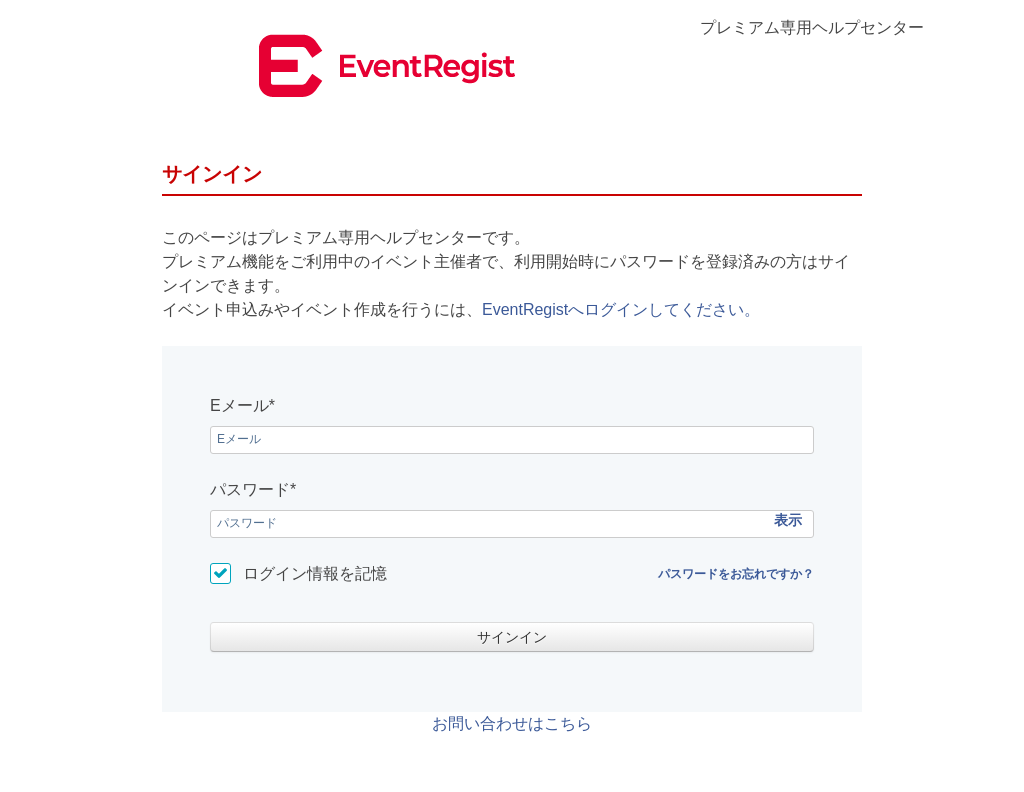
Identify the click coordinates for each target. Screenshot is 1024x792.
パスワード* (253, 489)
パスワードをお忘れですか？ (736, 574)
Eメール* (242, 405)
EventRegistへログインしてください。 (621, 309)
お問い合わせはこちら (512, 723)
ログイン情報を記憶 (315, 573)
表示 (788, 520)
